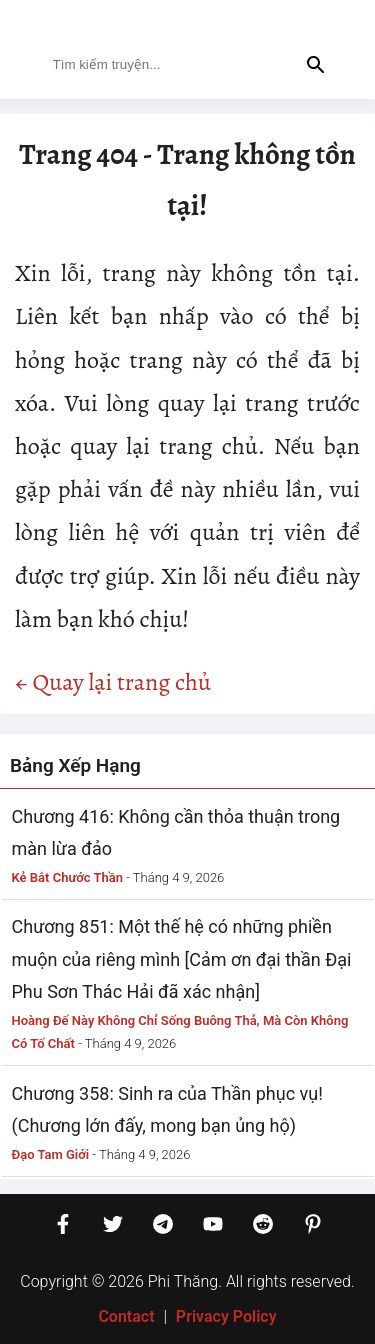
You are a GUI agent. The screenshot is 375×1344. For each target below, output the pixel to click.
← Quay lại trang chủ (113, 682)
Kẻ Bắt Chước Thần (68, 877)
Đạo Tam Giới (51, 1154)
